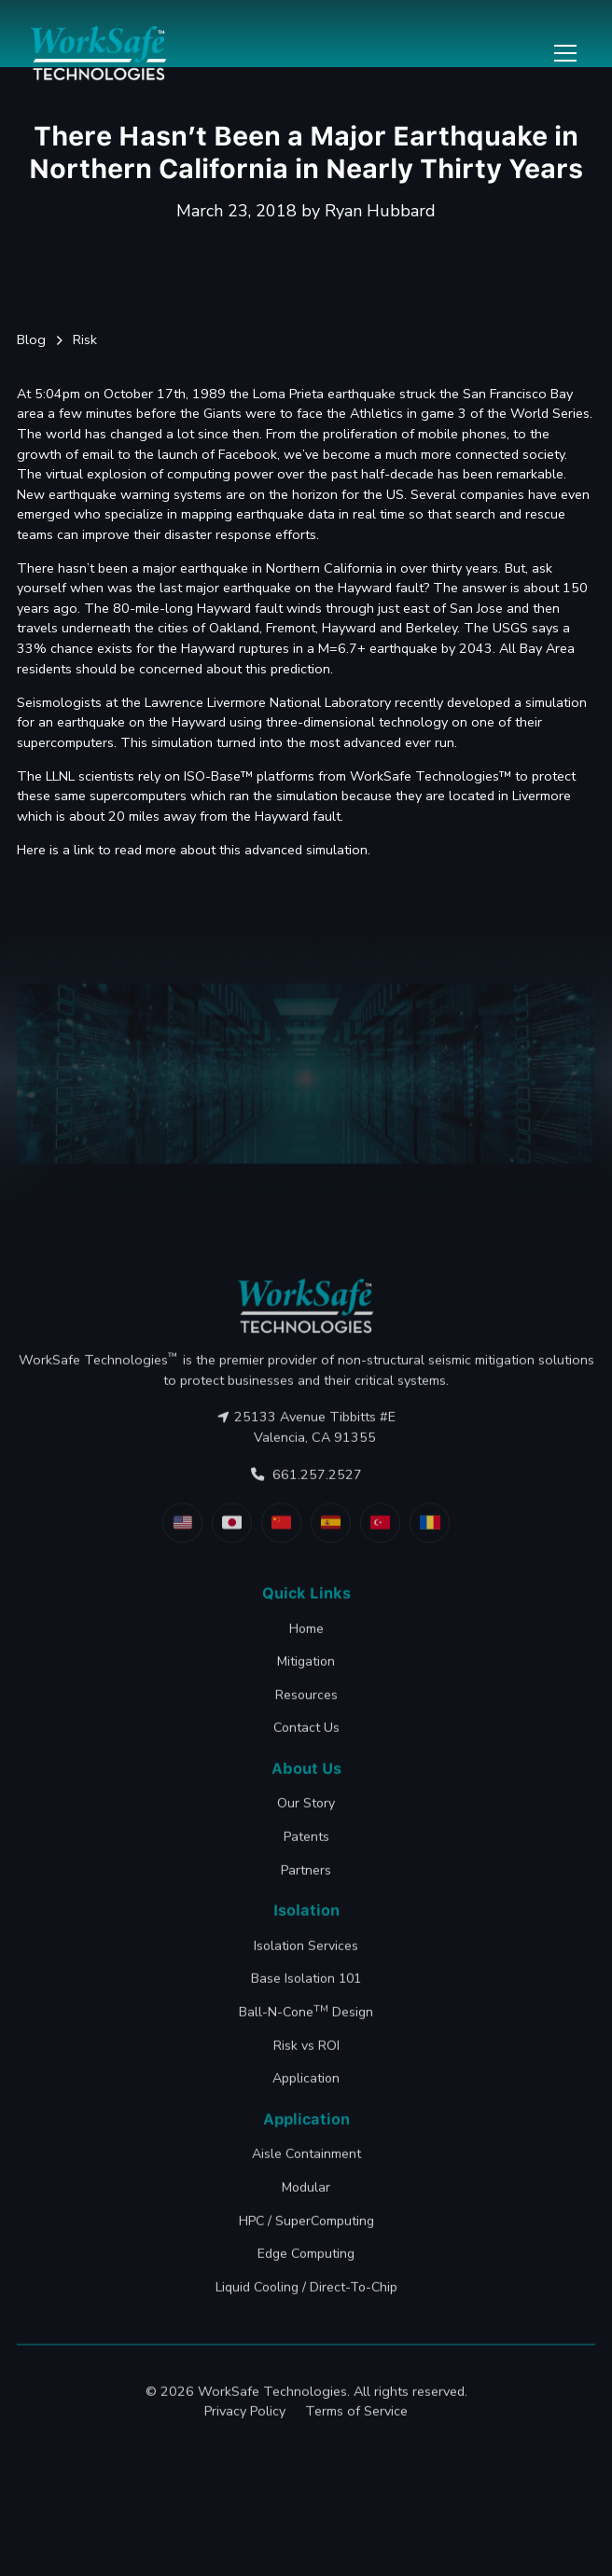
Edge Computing (306, 2295)
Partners (306, 1911)
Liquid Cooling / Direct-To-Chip (306, 2328)
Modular (306, 2228)
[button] (562, 53)
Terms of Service (356, 2452)
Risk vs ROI (306, 2087)
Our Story (306, 1845)
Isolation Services (306, 1987)
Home (306, 1670)
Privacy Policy (244, 2452)
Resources (306, 1736)
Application (306, 2119)
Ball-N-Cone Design (306, 2052)
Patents (306, 1878)
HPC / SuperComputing (306, 2262)
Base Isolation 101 (306, 2020)
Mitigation (306, 1702)
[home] (99, 53)
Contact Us (306, 1769)
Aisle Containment (306, 2196)
